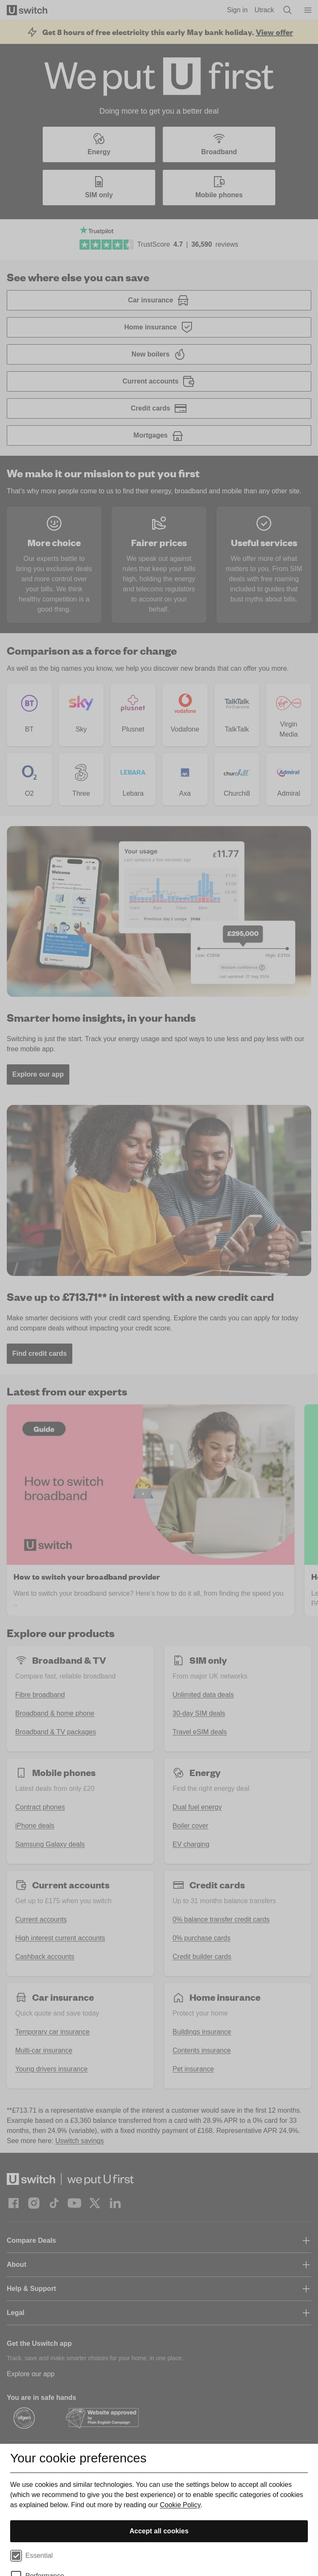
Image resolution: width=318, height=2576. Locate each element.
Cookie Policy (180, 2504)
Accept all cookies (159, 2531)
